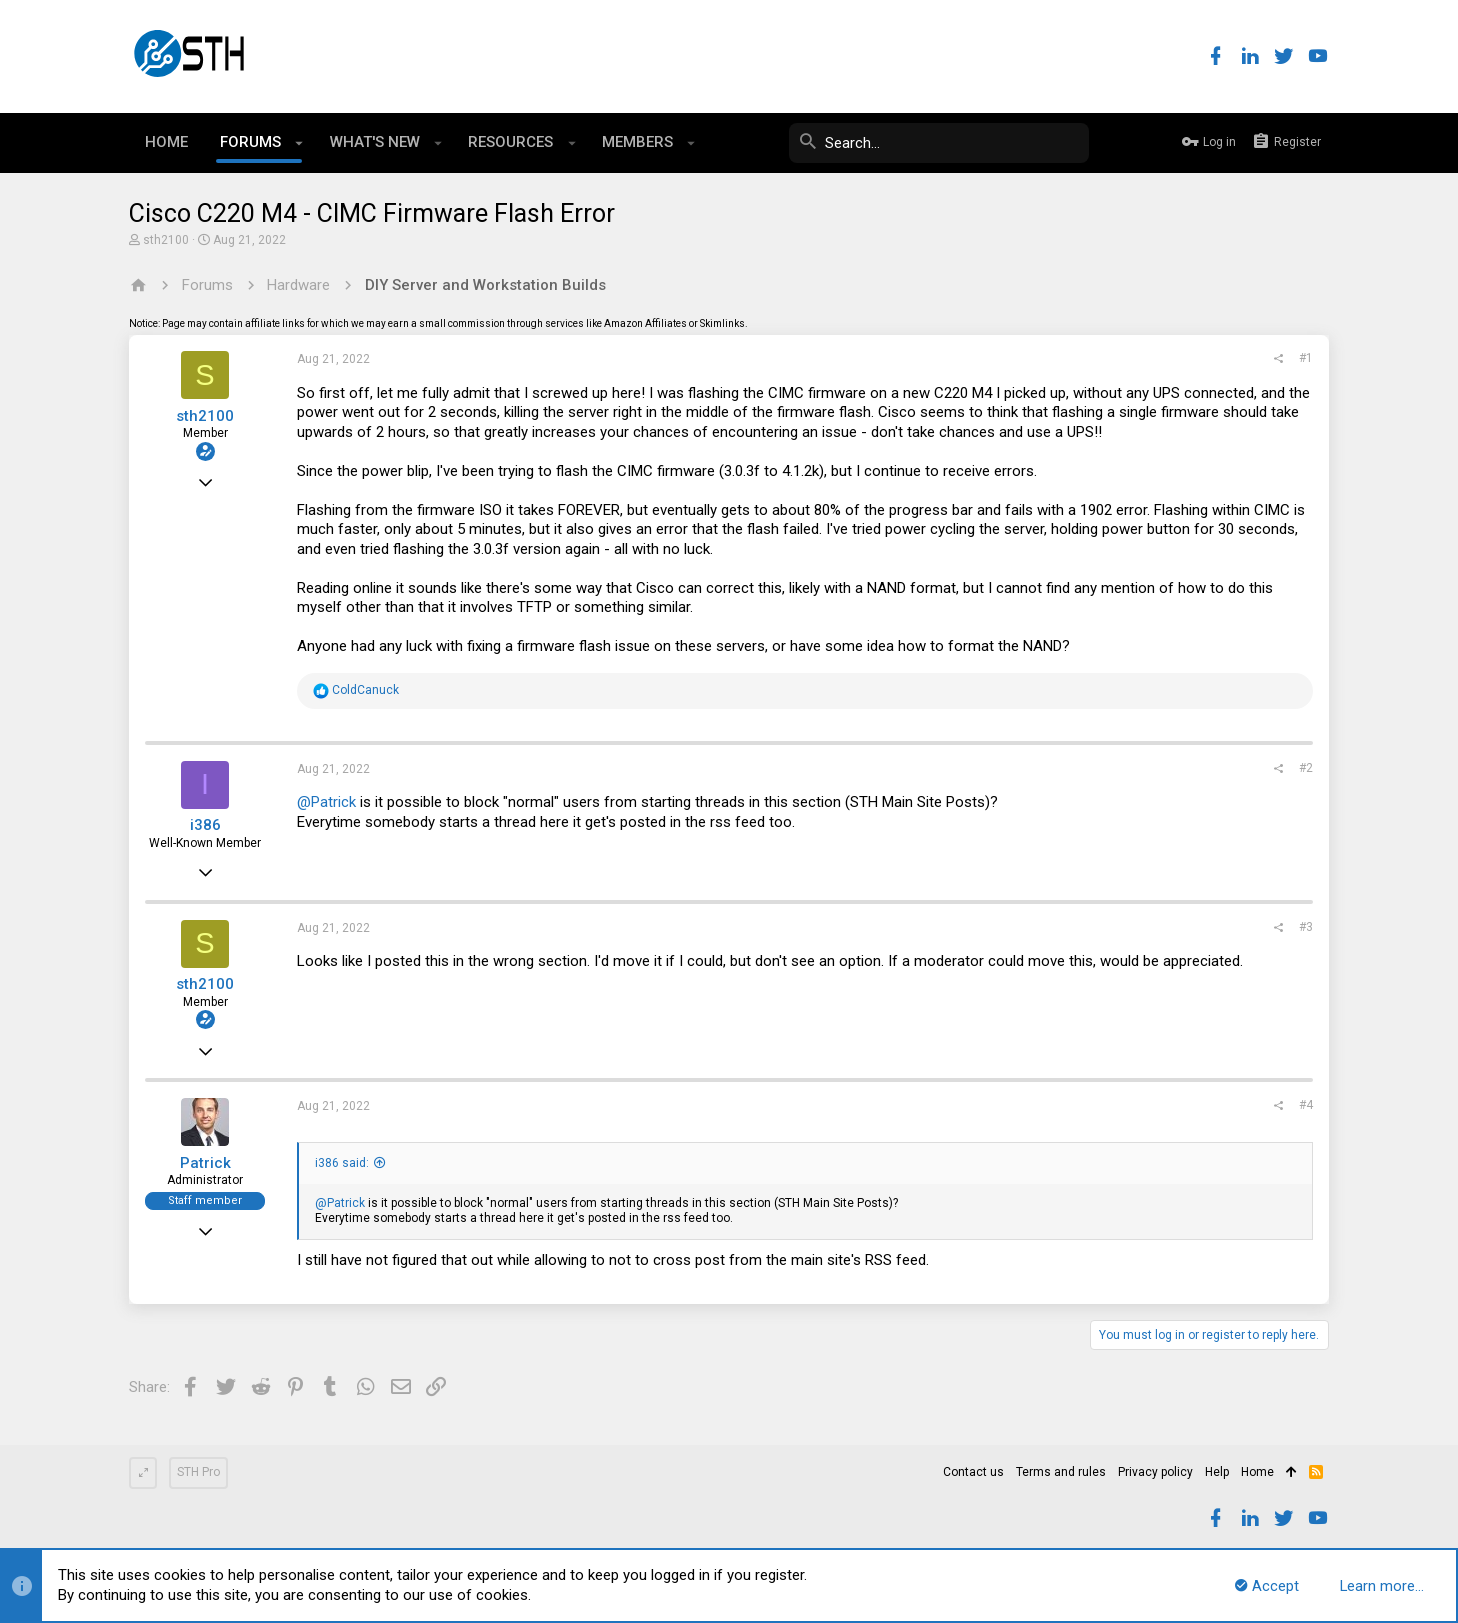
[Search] (939, 143)
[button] (299, 143)
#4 (1306, 1105)
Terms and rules (1061, 1472)
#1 (1306, 358)
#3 (1306, 927)
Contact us (973, 1472)
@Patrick (326, 802)
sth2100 (166, 240)
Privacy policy (1155, 1472)
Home (1257, 1472)
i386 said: (342, 1163)
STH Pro (198, 1472)
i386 (205, 825)
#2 (1306, 768)
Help (1217, 1472)
